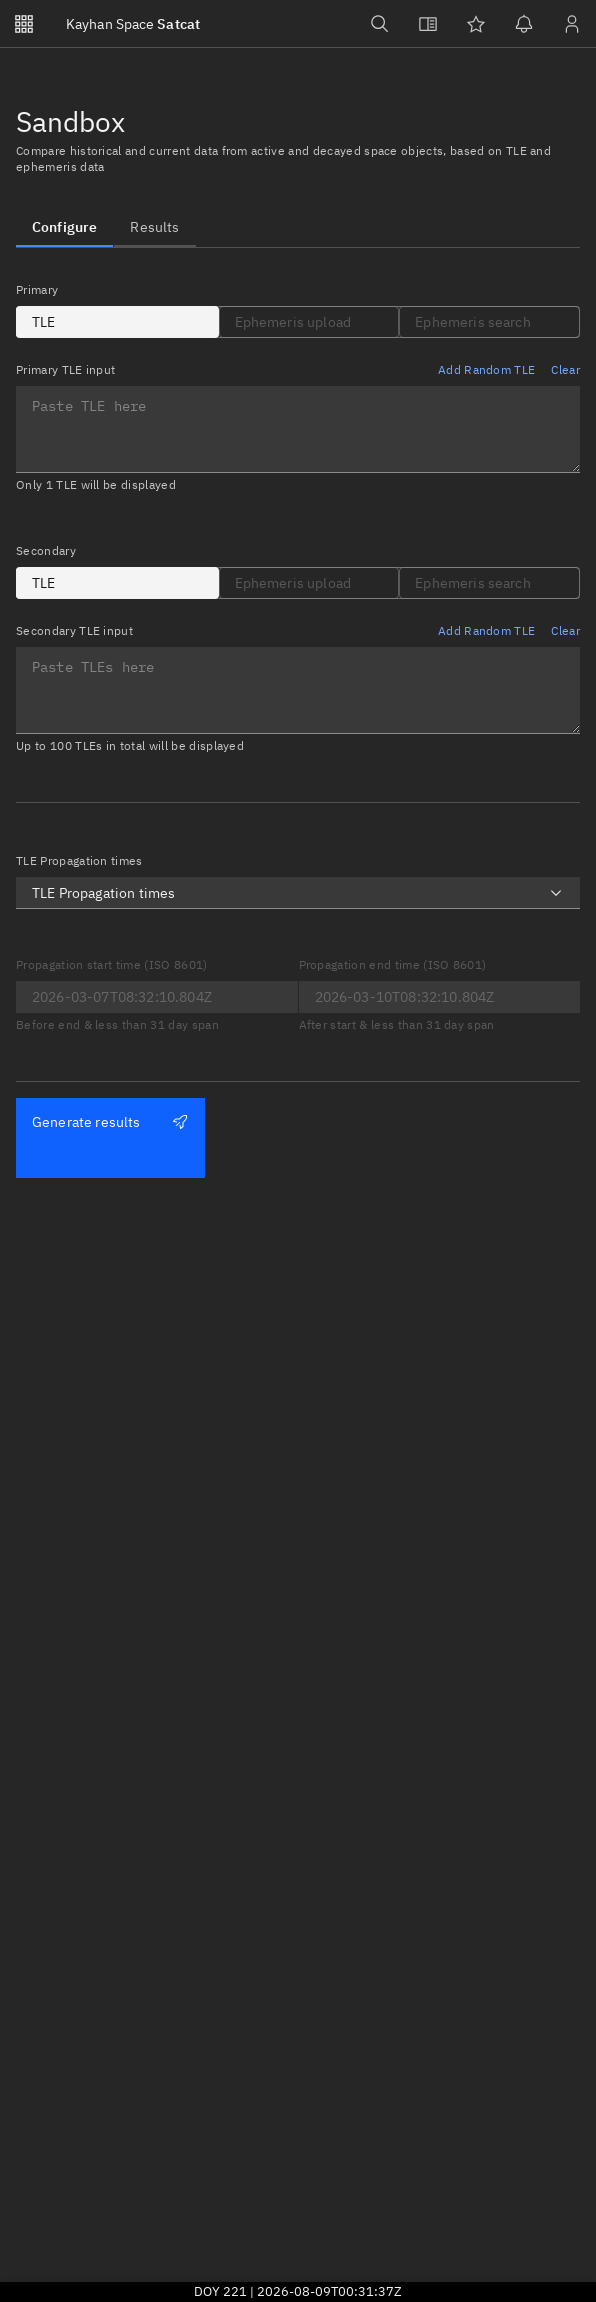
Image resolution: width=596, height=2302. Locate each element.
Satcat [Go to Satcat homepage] (133, 24)
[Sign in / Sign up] (572, 24)
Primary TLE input (65, 369)
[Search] (380, 24)
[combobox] (298, 893)
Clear (565, 369)
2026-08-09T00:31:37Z (329, 2291)
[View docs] (428, 24)
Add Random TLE (486, 369)
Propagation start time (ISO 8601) (112, 964)
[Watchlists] (476, 24)
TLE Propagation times (79, 860)
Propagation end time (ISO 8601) (393, 964)
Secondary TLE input (74, 630)
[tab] (64, 227)
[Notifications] (524, 24)
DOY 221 (220, 2291)
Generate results (110, 1122)
